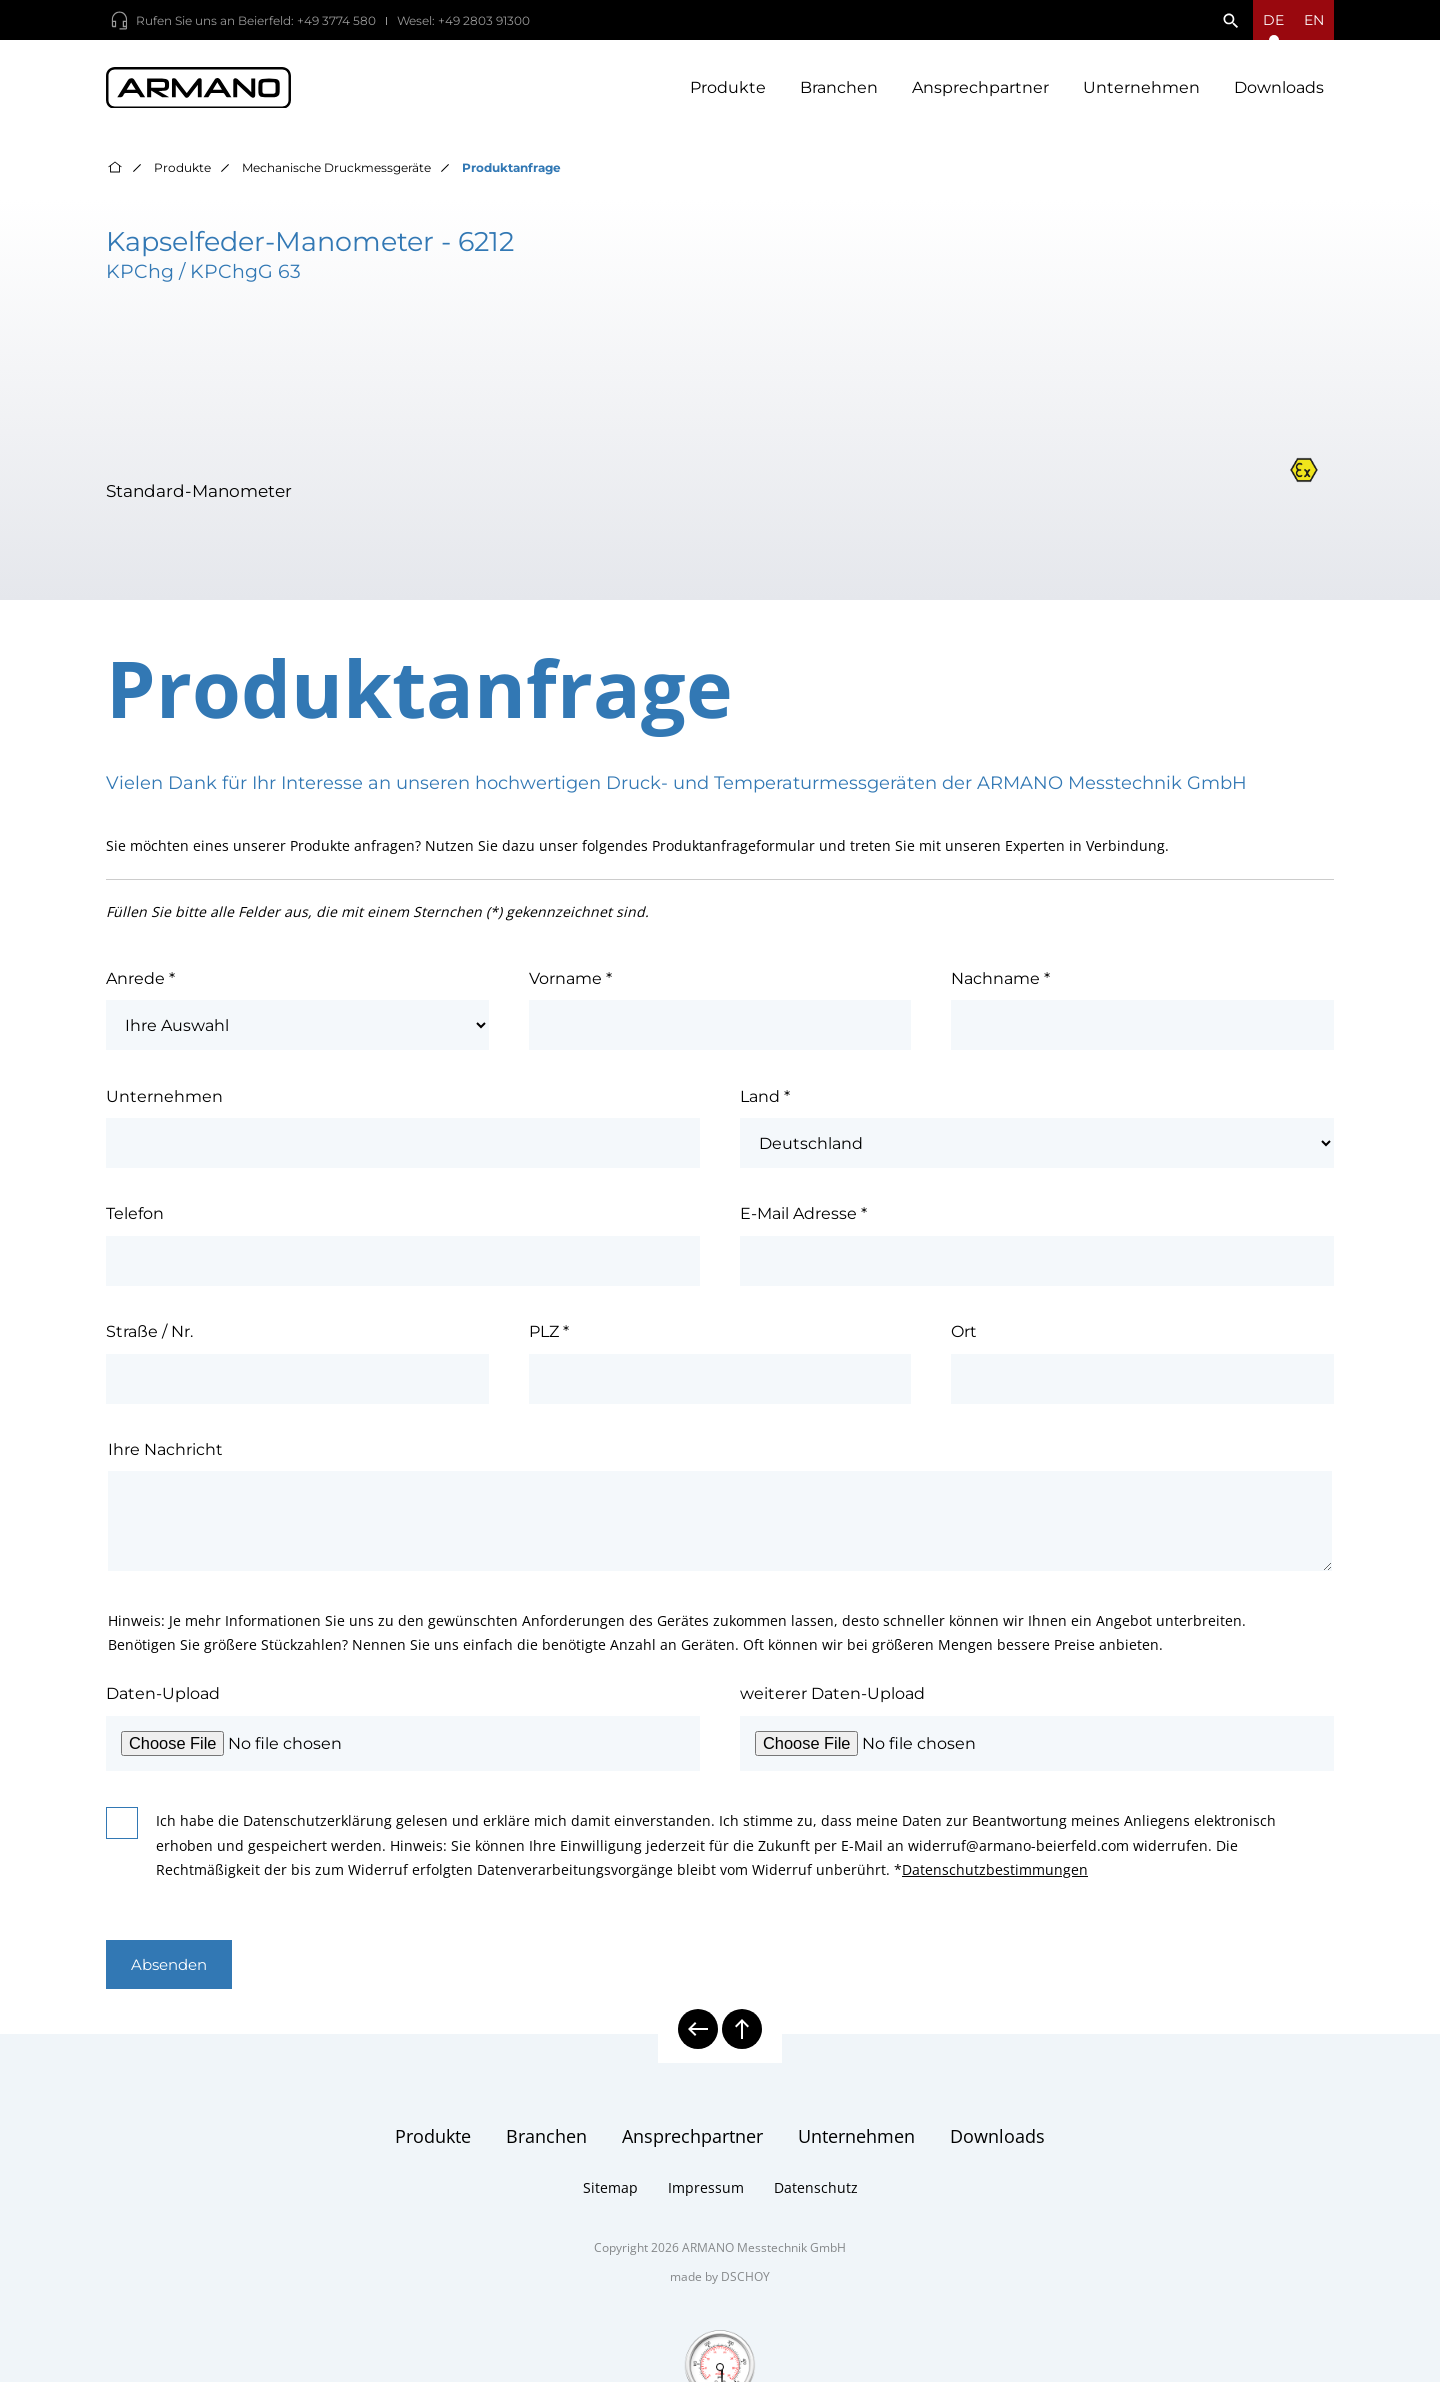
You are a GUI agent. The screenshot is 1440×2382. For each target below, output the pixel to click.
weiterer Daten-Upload (832, 1700)
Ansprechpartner (980, 90)
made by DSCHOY (720, 2285)
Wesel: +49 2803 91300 (463, 20)
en (1314, 20)
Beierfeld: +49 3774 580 (307, 20)
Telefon (135, 1220)
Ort (964, 1338)
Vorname (570, 985)
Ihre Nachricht (165, 1456)
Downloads (1279, 90)
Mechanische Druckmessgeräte (336, 174)
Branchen (839, 90)
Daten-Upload (163, 1700)
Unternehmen (1141, 90)
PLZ (549, 1338)
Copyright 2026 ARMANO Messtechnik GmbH (720, 2256)
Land (765, 1103)
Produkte (728, 90)
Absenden (174, 1972)
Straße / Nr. (149, 1338)
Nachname (1000, 985)
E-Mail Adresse (803, 1220)
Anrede (140, 985)
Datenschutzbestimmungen (995, 1876)
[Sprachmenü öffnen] (1273, 20)
